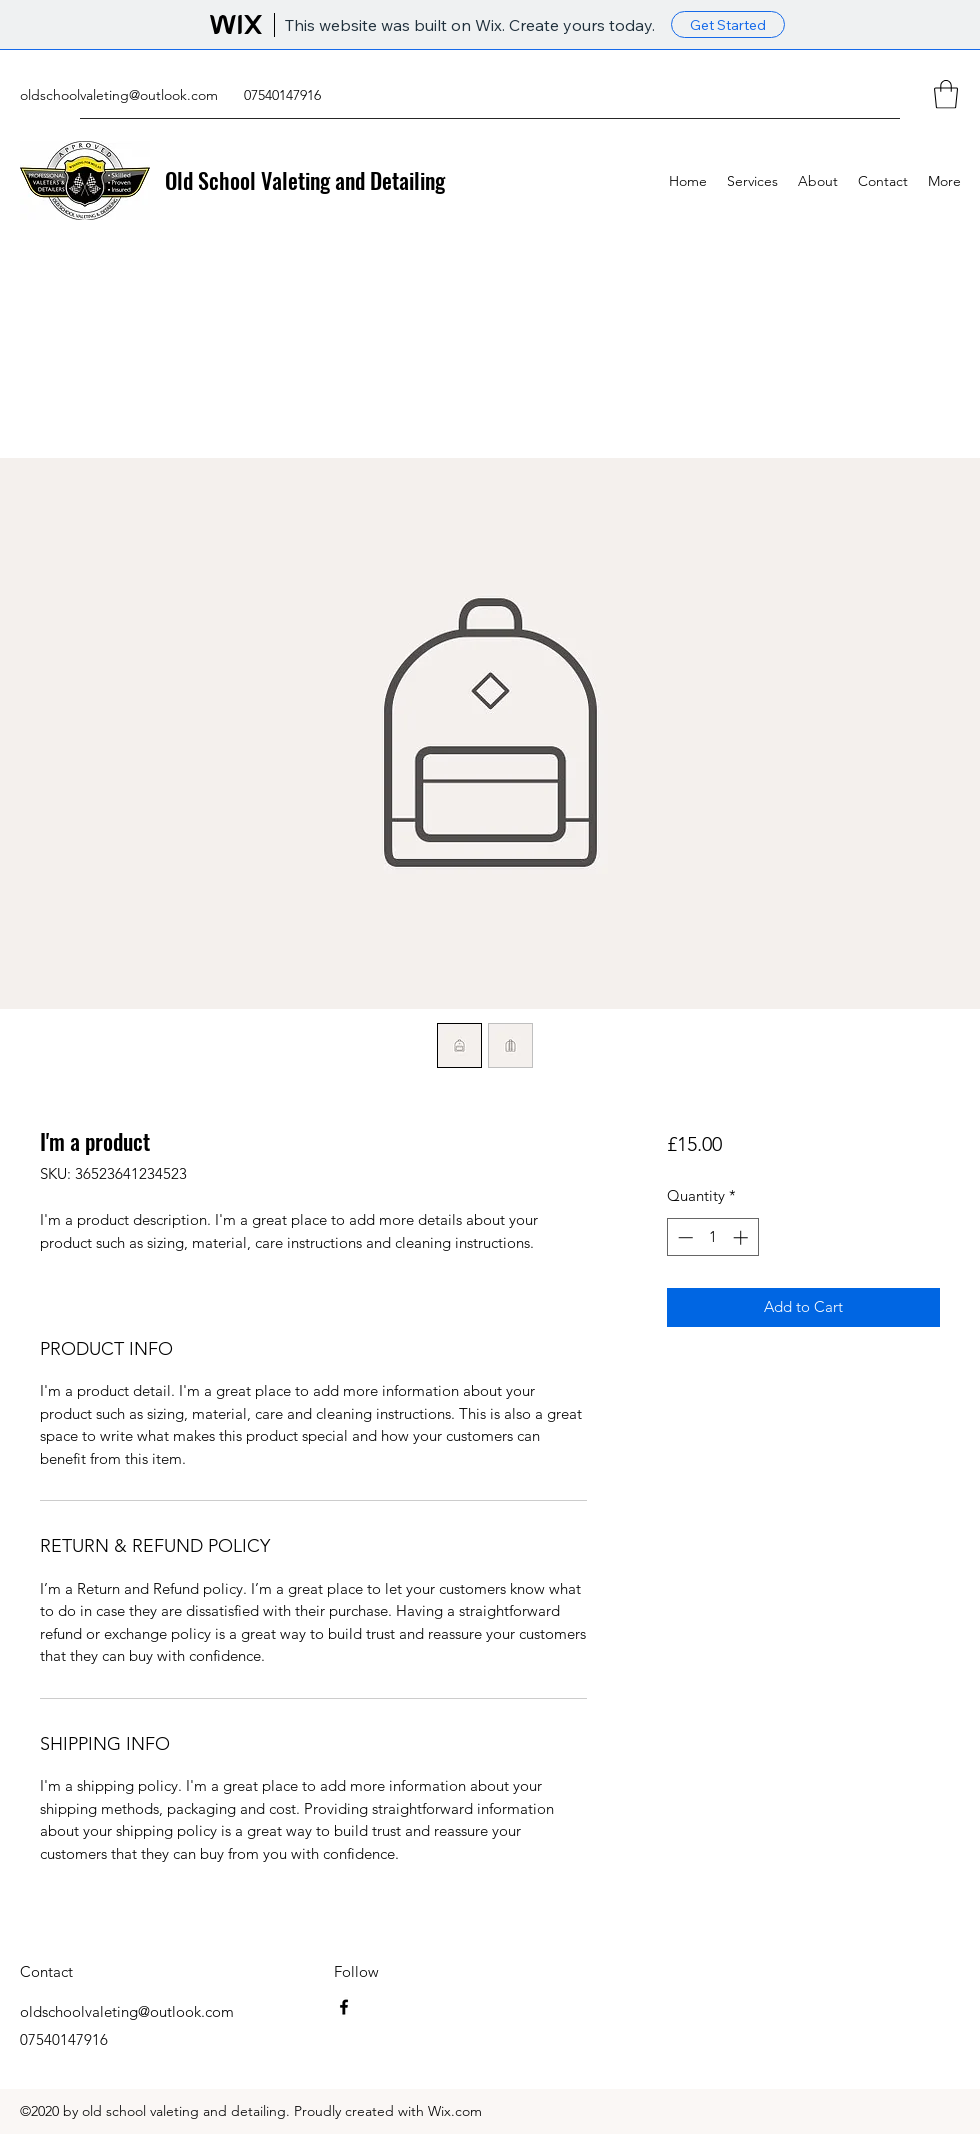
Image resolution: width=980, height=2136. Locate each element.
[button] (946, 94)
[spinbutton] (712, 1237)
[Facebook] (344, 2007)
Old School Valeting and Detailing (305, 180)
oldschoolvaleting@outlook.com (119, 95)
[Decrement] (683, 1237)
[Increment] (742, 1237)
